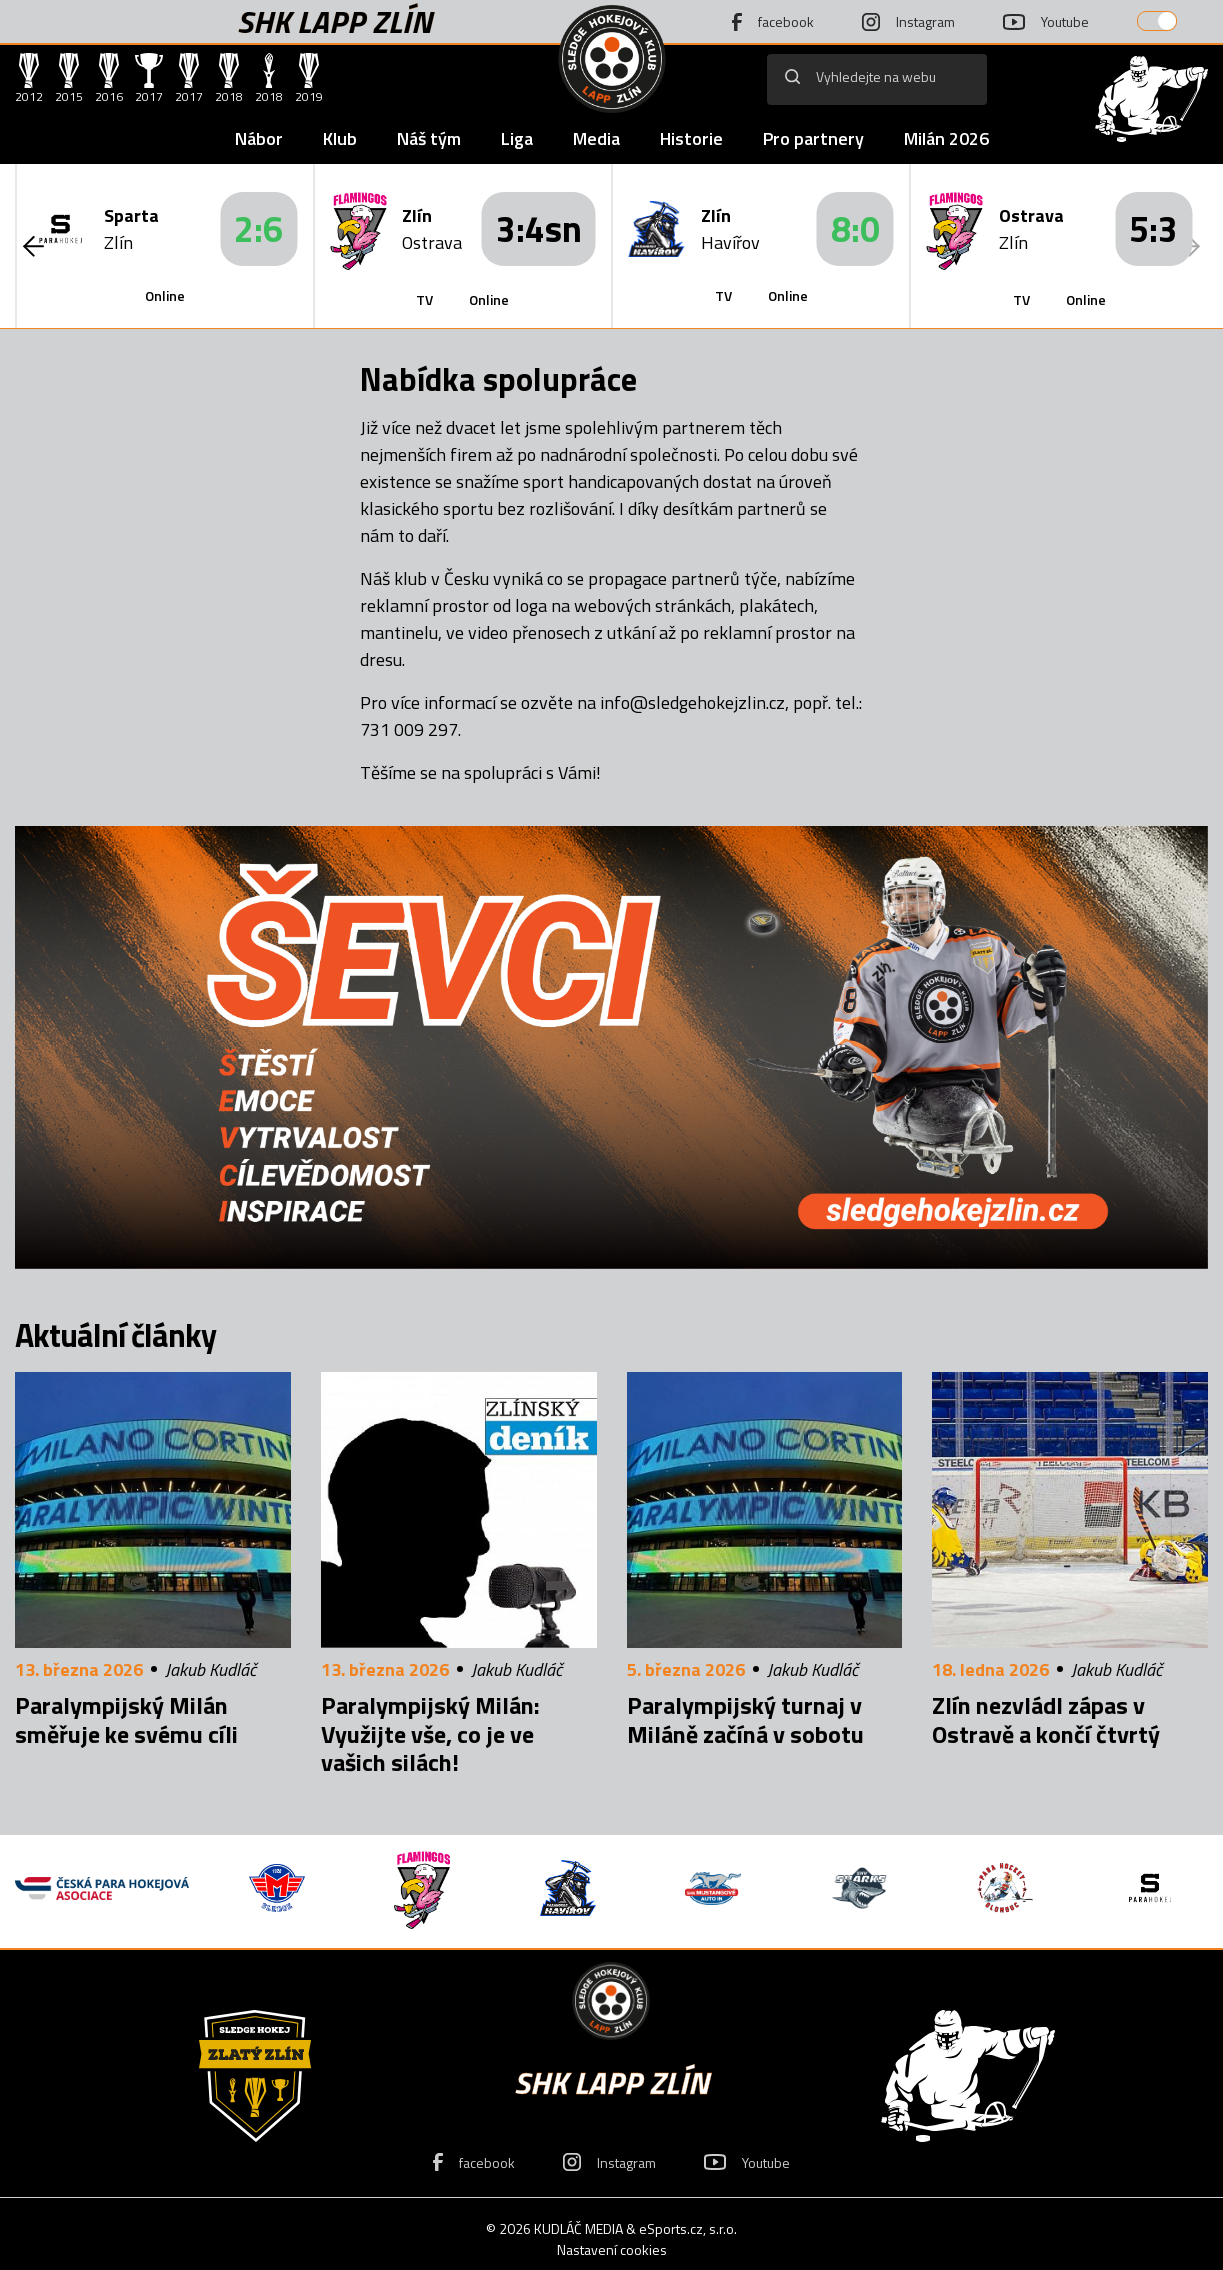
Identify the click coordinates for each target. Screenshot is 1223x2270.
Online (165, 295)
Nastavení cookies (612, 2249)
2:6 (258, 228)
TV (424, 299)
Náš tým (429, 138)
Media (596, 138)
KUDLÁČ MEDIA (578, 2228)
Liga (517, 138)
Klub (340, 138)
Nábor (259, 138)
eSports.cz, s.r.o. (688, 2228)
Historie (691, 138)
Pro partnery (813, 138)
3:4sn (539, 228)
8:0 (855, 228)
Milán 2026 (946, 138)
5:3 (1153, 228)
